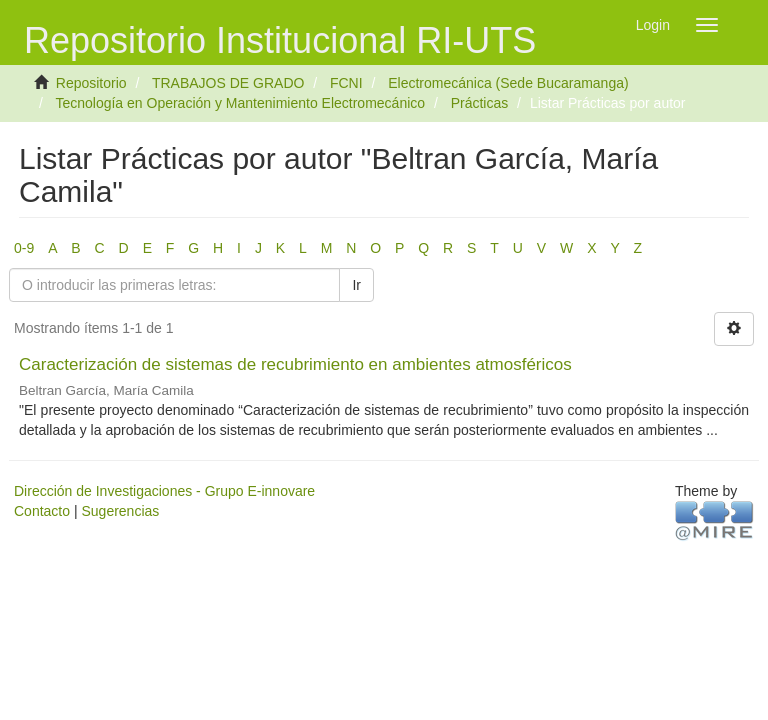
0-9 (24, 248)
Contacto (42, 511)
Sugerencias (120, 511)
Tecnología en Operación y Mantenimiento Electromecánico (240, 103)
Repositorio (91, 83)
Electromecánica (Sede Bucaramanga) (508, 83)
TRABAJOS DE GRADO (228, 83)
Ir (356, 285)
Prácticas (480, 103)
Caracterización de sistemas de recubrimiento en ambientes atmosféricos (295, 364)
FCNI (346, 83)
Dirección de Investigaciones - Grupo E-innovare (164, 491)
